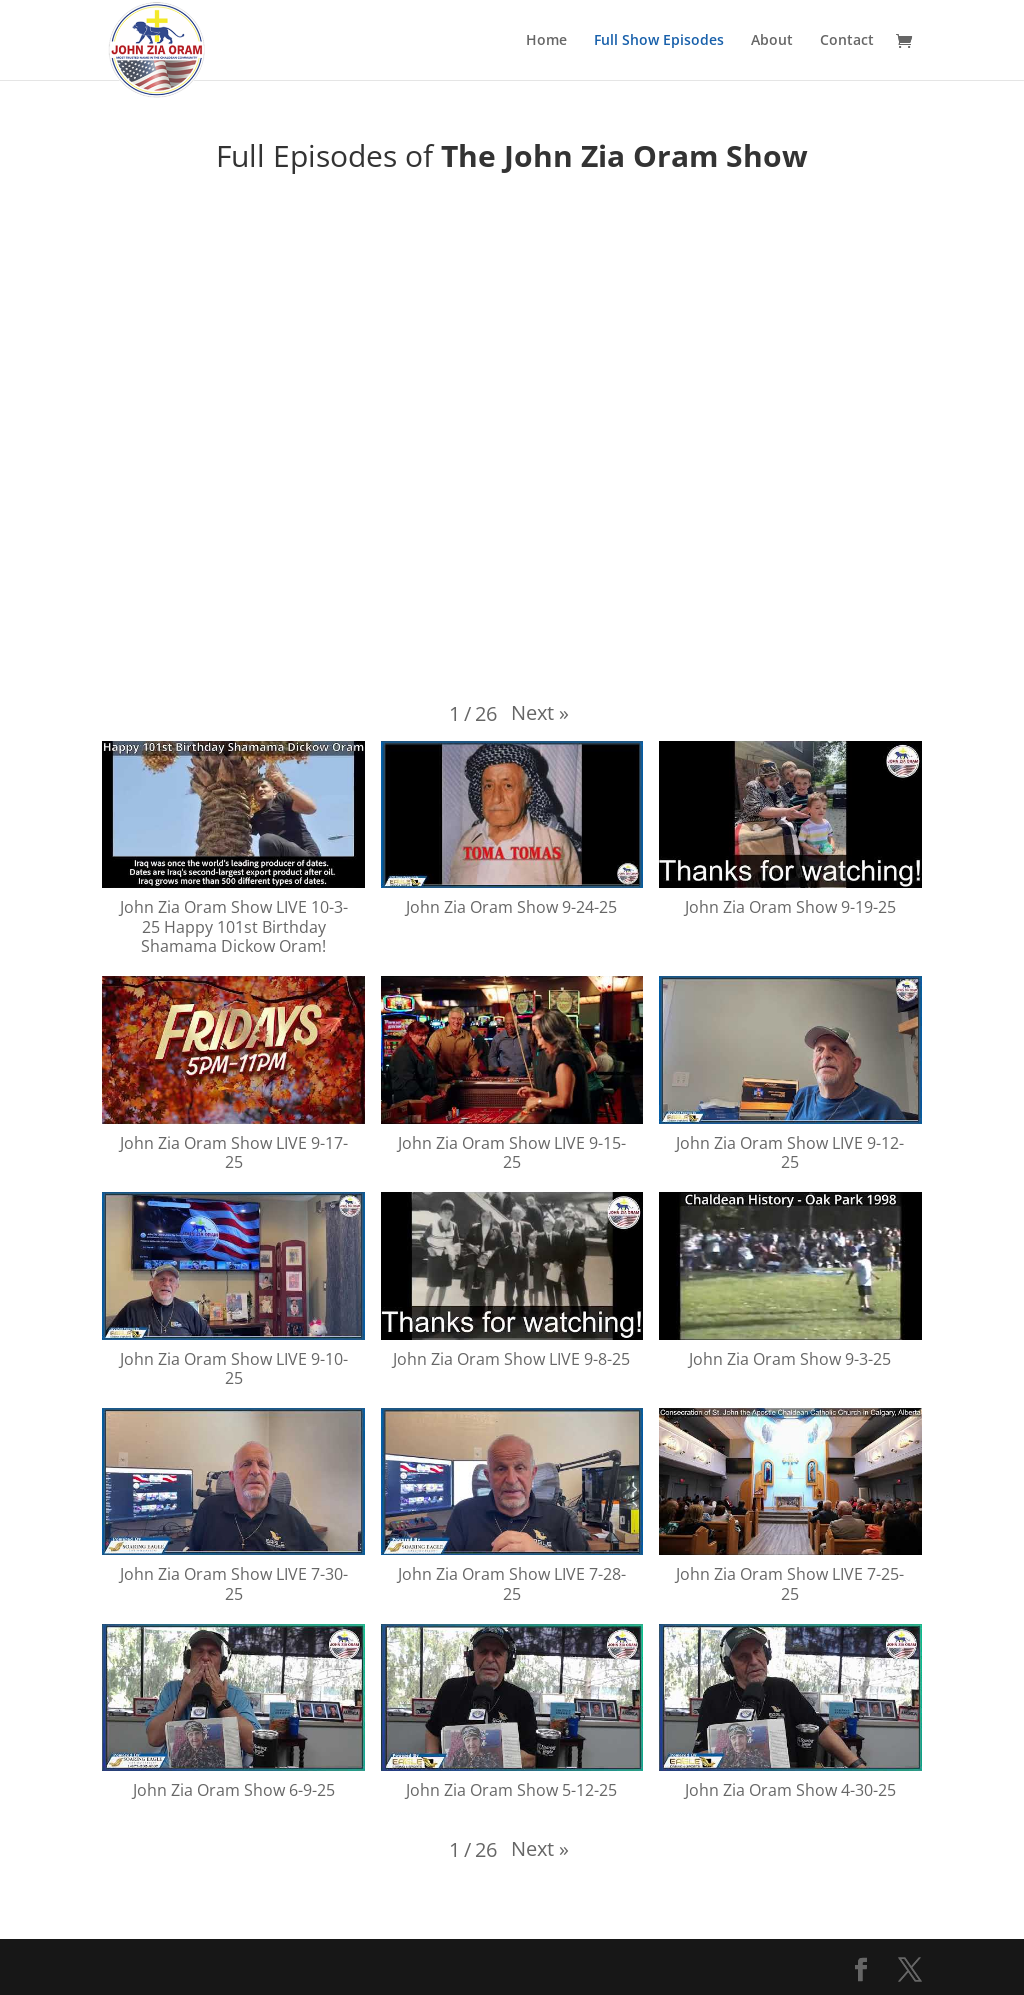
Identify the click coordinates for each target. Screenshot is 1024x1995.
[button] (540, 713)
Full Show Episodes (659, 41)
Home (546, 41)
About (772, 41)
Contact (847, 41)
